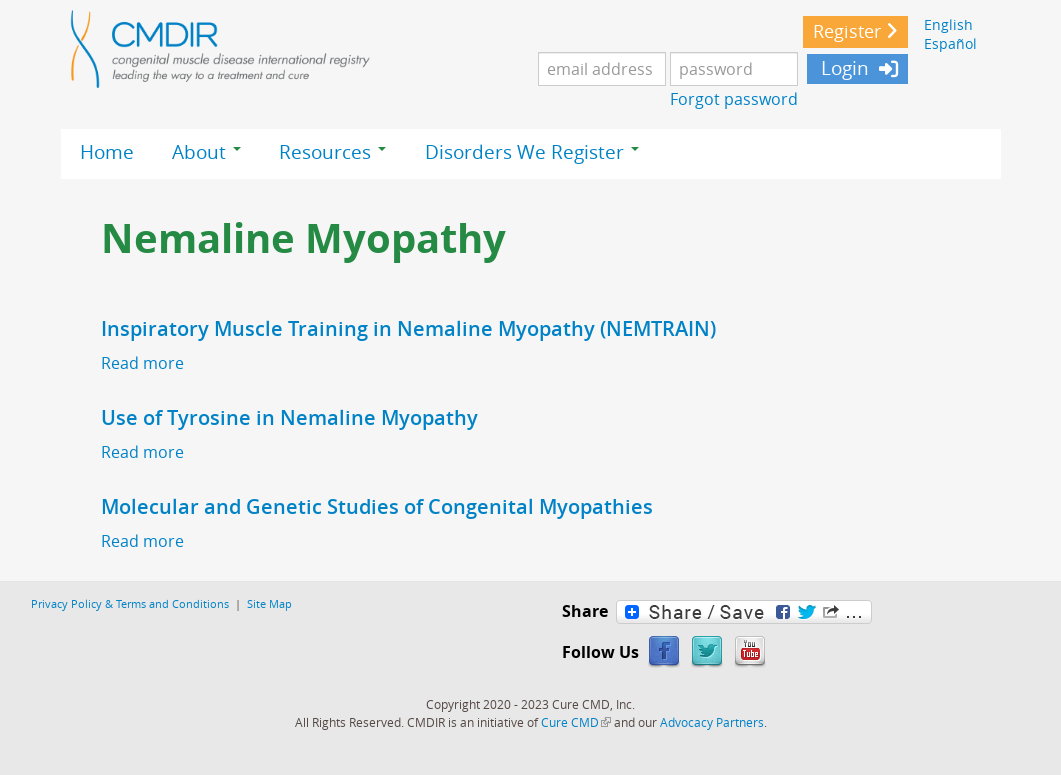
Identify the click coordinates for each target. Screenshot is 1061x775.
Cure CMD (576, 722)
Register (847, 31)
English (948, 24)
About (206, 152)
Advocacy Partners (712, 722)
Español (950, 43)
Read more (142, 363)
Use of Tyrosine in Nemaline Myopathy (289, 417)
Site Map (269, 603)
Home (107, 152)
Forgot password (734, 99)
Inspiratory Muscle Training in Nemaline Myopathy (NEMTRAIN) (408, 328)
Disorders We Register (532, 152)
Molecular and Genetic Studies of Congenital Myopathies (377, 506)
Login (842, 68)
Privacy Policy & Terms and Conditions (130, 603)
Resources (332, 152)
